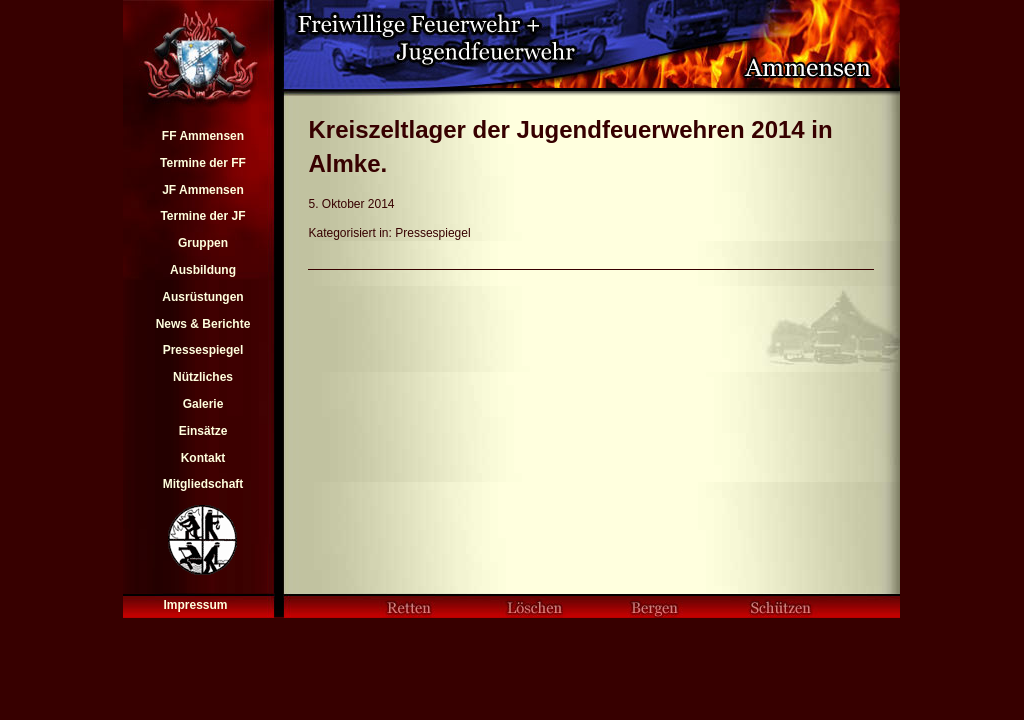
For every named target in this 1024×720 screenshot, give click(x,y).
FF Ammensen (203, 136)
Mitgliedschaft (203, 484)
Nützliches (203, 377)
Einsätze (203, 431)
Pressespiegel (203, 350)
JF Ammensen (203, 190)
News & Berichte (203, 324)
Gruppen (203, 243)
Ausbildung (203, 270)
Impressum (195, 605)
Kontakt (203, 458)
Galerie (203, 404)
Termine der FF (203, 163)
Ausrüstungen (202, 297)
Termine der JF (202, 216)
